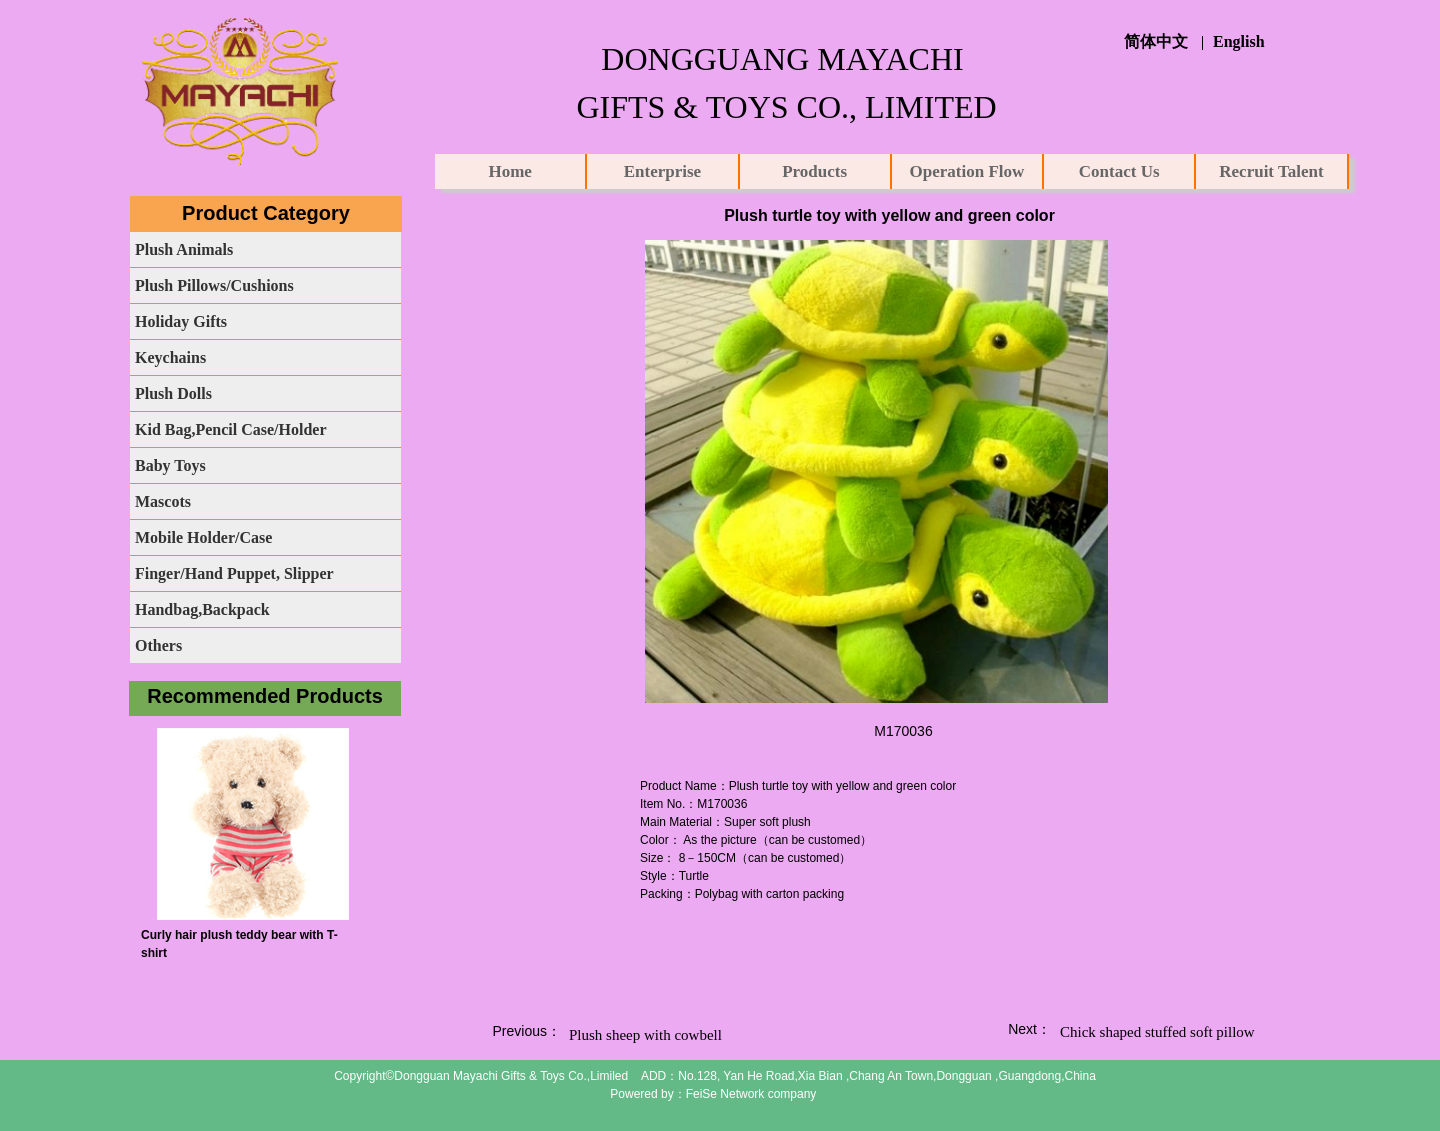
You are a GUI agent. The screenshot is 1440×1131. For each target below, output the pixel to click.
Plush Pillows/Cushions (214, 285)
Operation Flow (967, 171)
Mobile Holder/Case (203, 537)
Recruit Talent (1271, 171)
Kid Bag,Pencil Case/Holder (231, 429)
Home (509, 171)
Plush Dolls (173, 393)
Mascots (163, 501)
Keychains (170, 357)
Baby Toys (170, 465)
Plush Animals (184, 249)
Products (814, 171)
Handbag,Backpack (202, 609)
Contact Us (1119, 171)
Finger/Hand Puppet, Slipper (234, 573)
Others (158, 645)
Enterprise (662, 171)
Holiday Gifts (181, 321)
